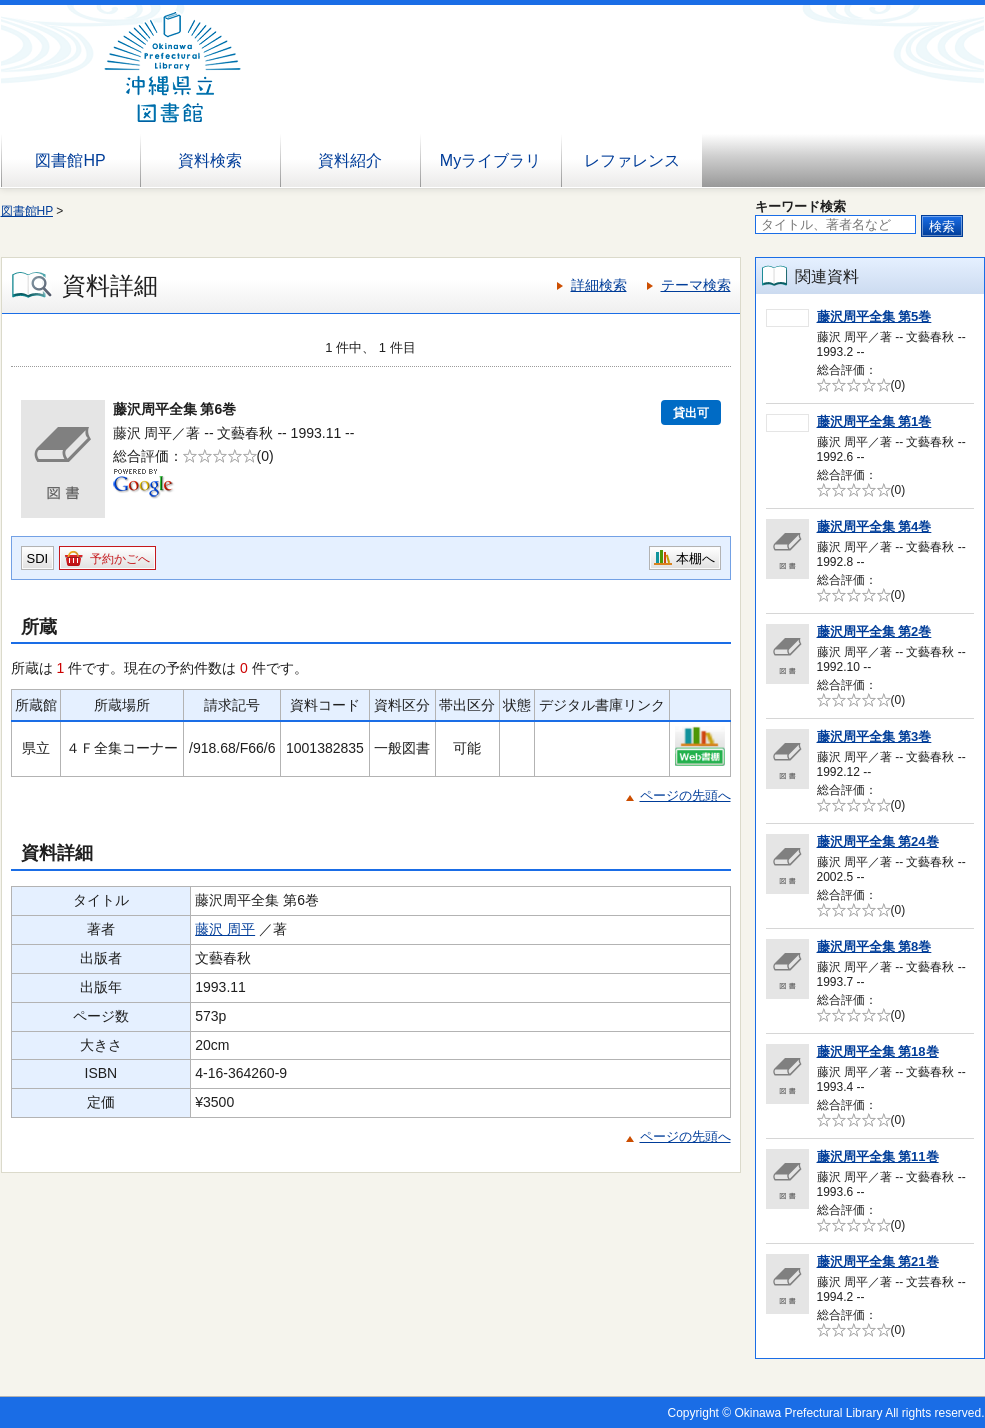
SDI (38, 558)
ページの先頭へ (685, 795)
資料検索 (210, 160)
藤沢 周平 (225, 929)
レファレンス (632, 160)
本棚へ (695, 558)
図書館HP (70, 160)
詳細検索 (599, 285)
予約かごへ (120, 559)
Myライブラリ (490, 160)
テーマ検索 (696, 285)
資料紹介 (350, 160)
